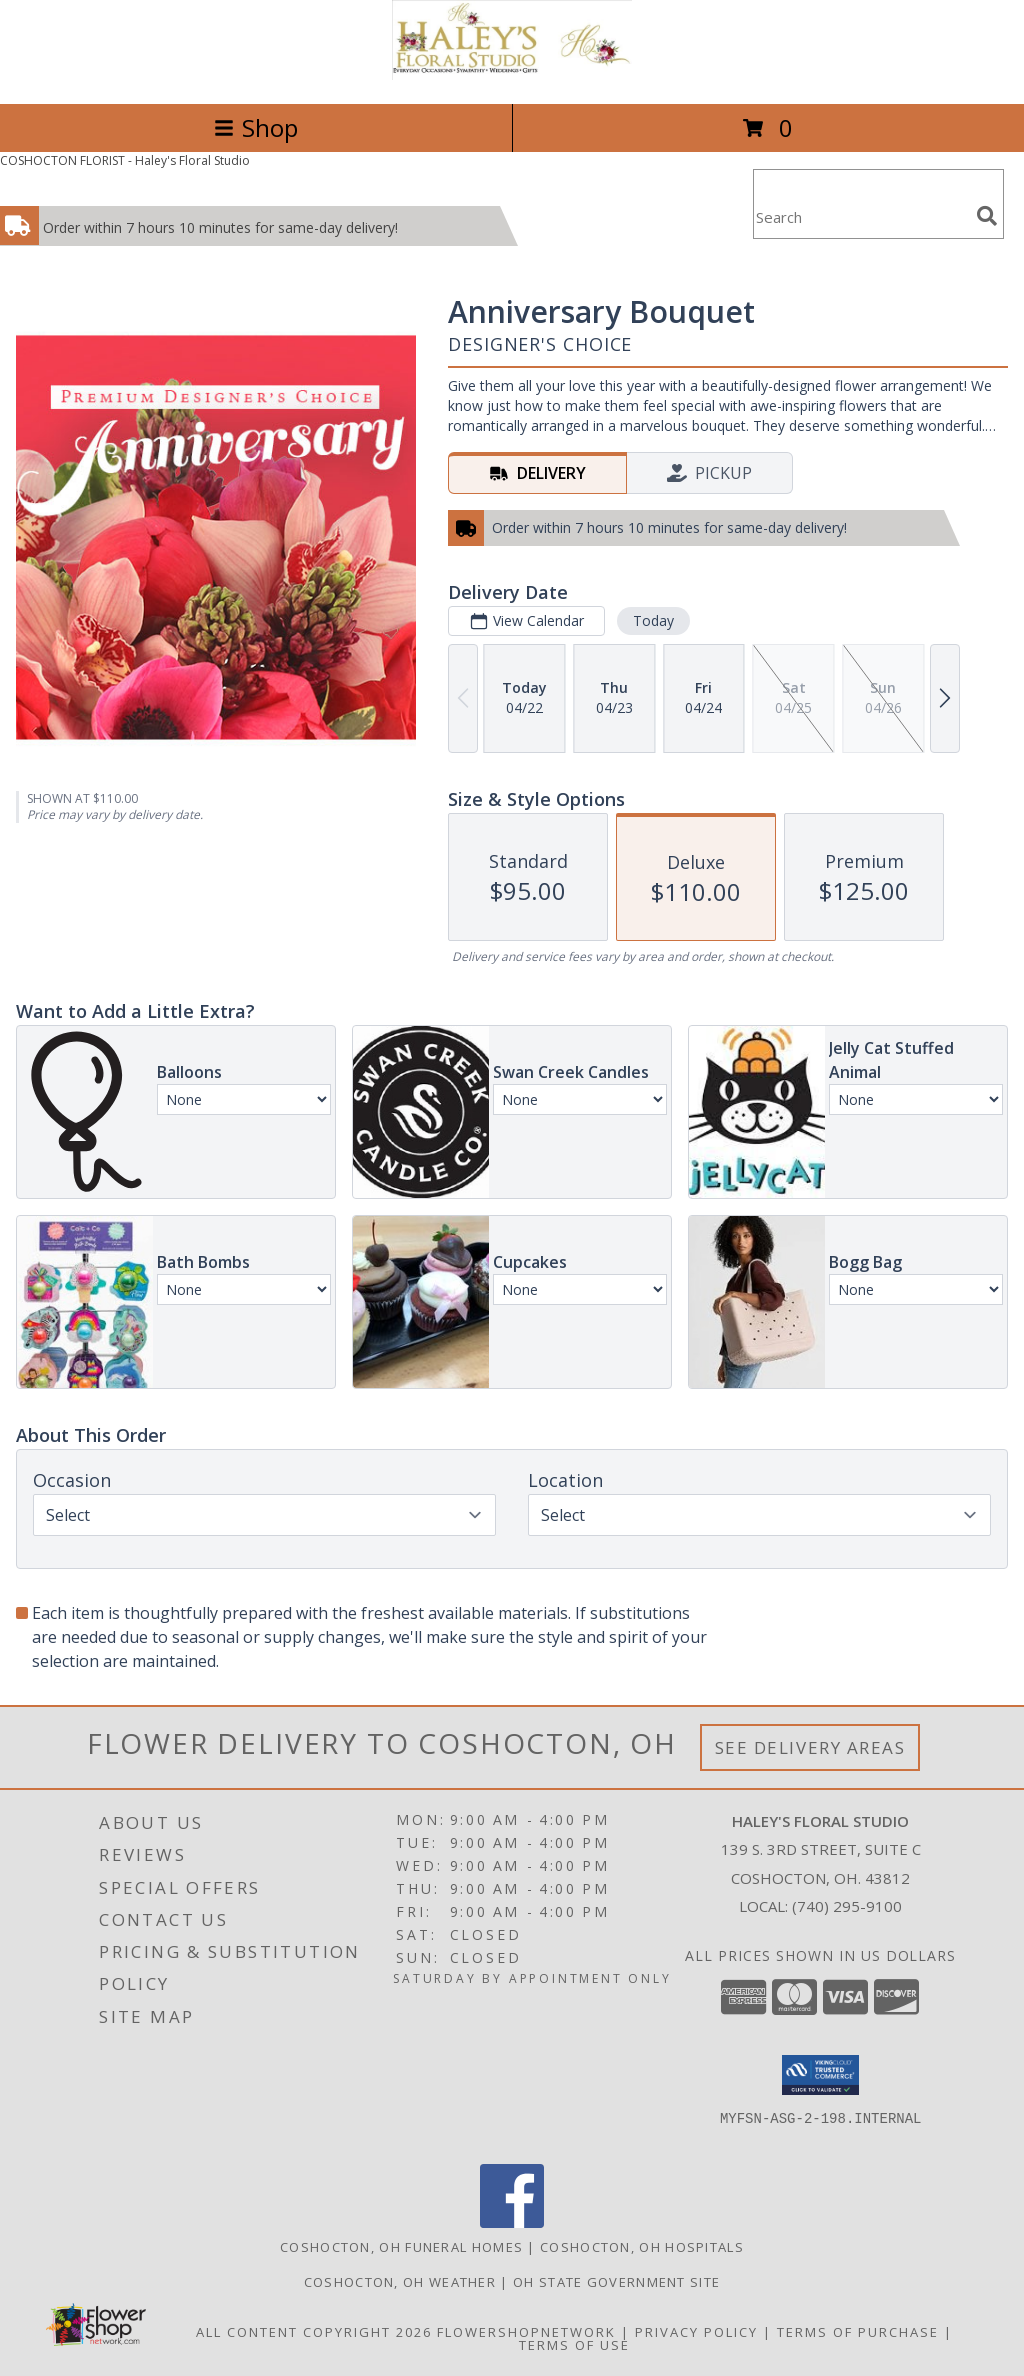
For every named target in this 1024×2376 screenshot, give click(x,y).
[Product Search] (861, 216)
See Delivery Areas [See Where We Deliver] (810, 1747)
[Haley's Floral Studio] (512, 74)
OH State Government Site (616, 2282)
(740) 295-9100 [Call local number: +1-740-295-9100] (847, 1906)
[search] (987, 216)
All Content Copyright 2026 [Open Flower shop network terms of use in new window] (314, 2332)
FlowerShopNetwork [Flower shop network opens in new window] (526, 2332)
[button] (820, 2075)
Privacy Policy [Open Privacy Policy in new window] (696, 2332)
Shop (256, 127)
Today (653, 620)
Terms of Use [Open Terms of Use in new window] (574, 2345)
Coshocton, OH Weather (400, 2282)
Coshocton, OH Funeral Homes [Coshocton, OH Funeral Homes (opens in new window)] (401, 2247)
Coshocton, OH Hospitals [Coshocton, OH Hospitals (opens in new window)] (642, 2247)
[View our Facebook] (512, 2222)
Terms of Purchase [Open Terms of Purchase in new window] (858, 2332)
